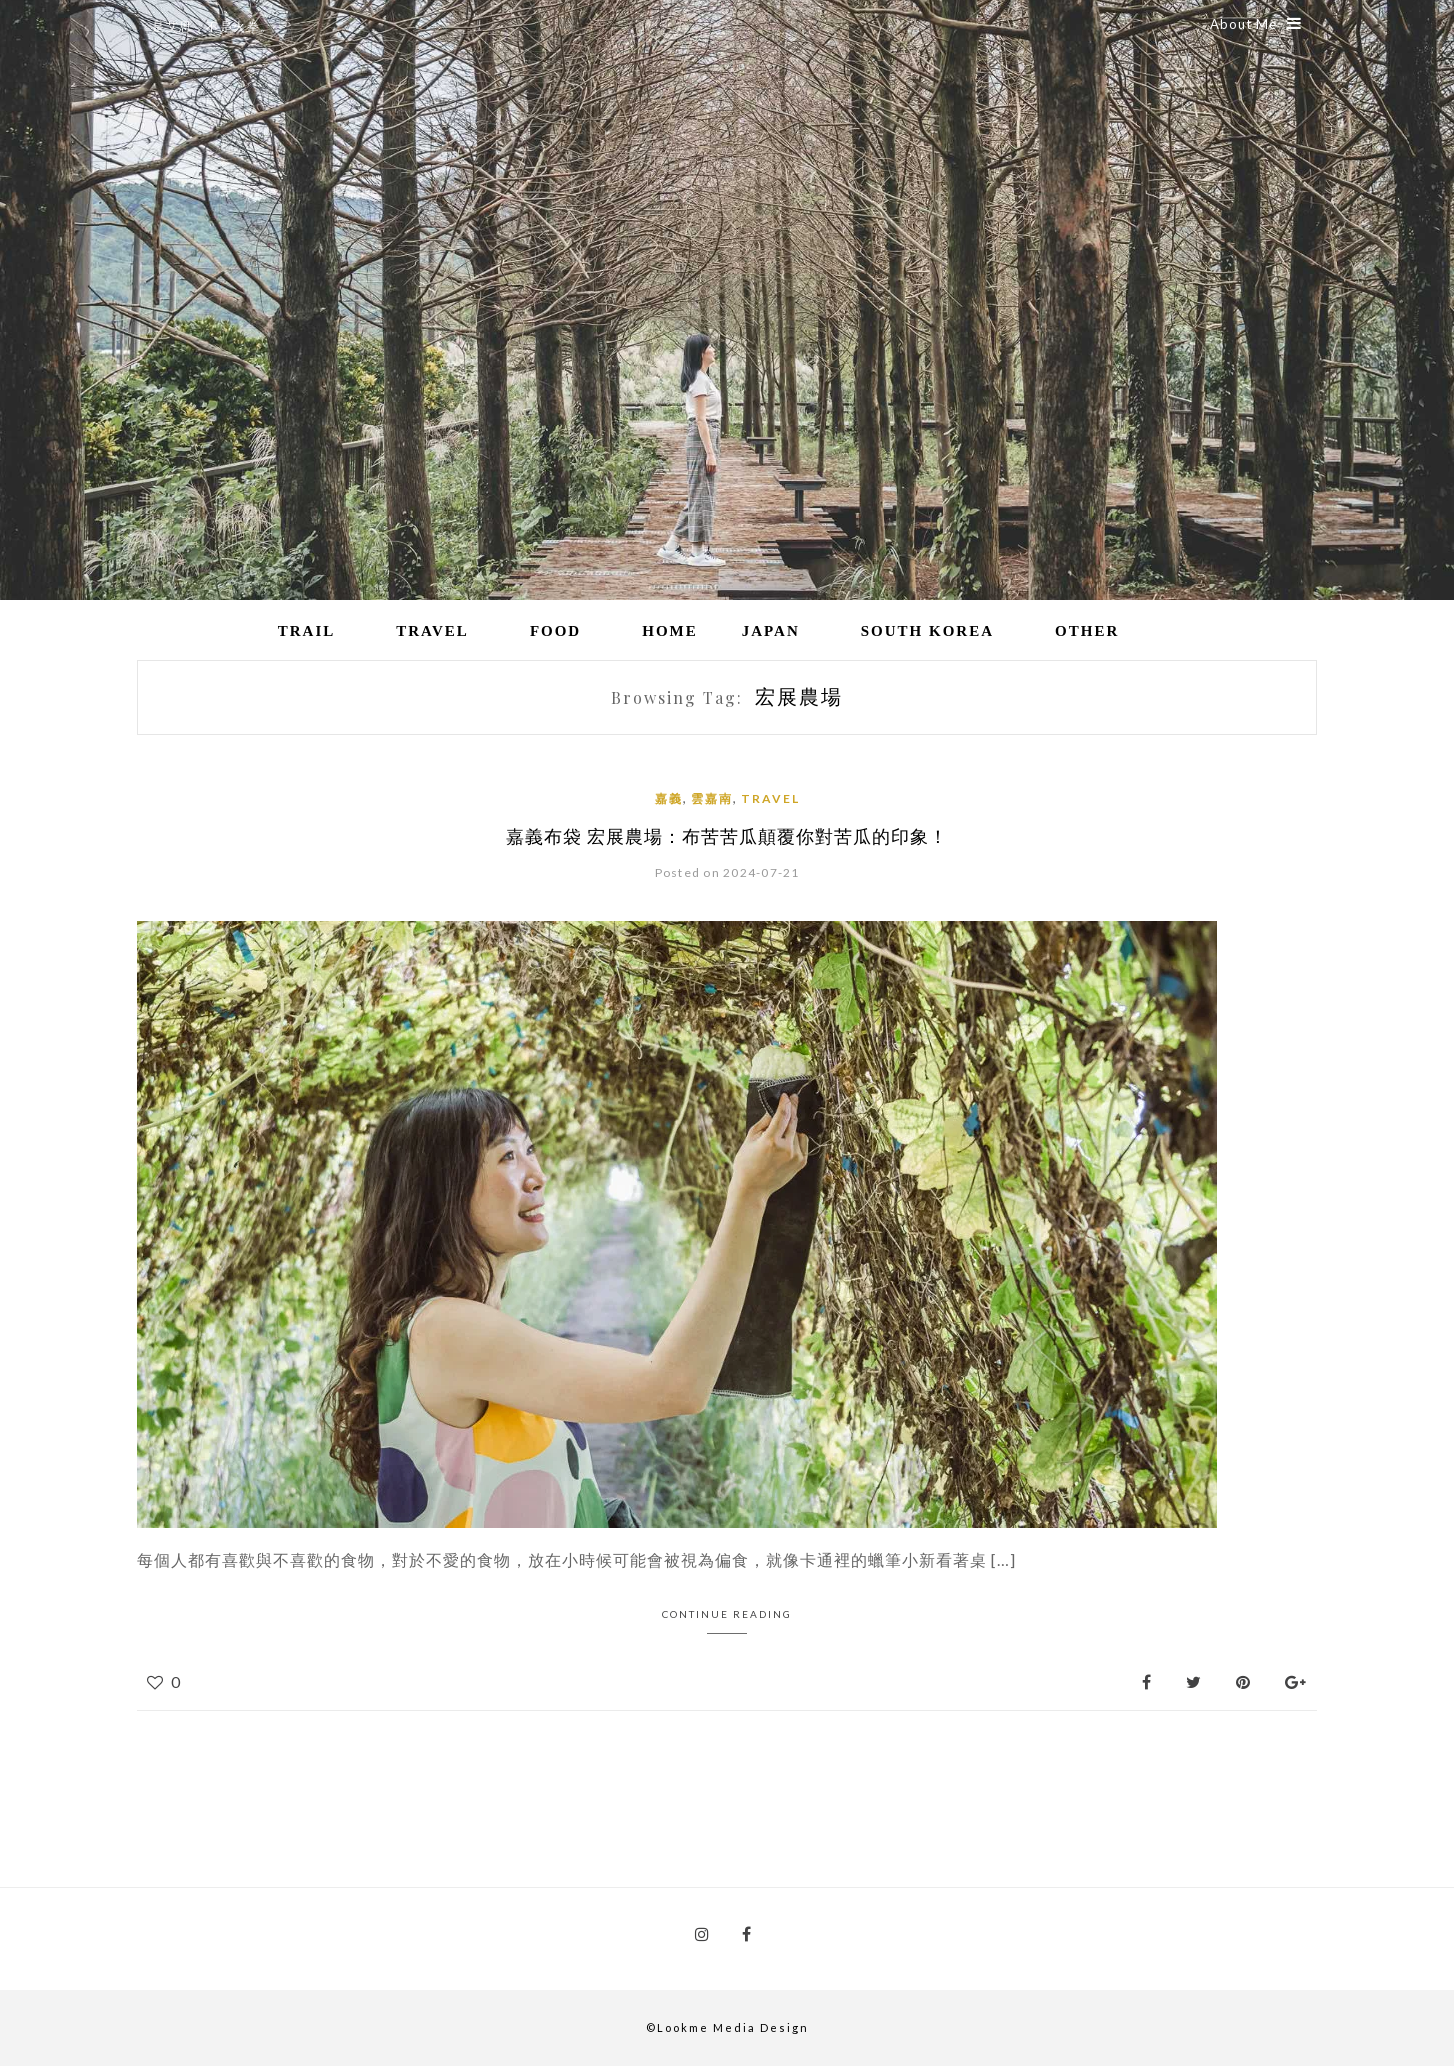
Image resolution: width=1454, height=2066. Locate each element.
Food (555, 631)
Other (1087, 631)
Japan (771, 631)
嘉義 (669, 798)
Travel (432, 631)
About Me (1256, 24)
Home (670, 631)
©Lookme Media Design (727, 2027)
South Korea (927, 631)
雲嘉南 (712, 798)
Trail (307, 631)
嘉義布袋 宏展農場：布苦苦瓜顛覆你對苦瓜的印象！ (727, 836)
